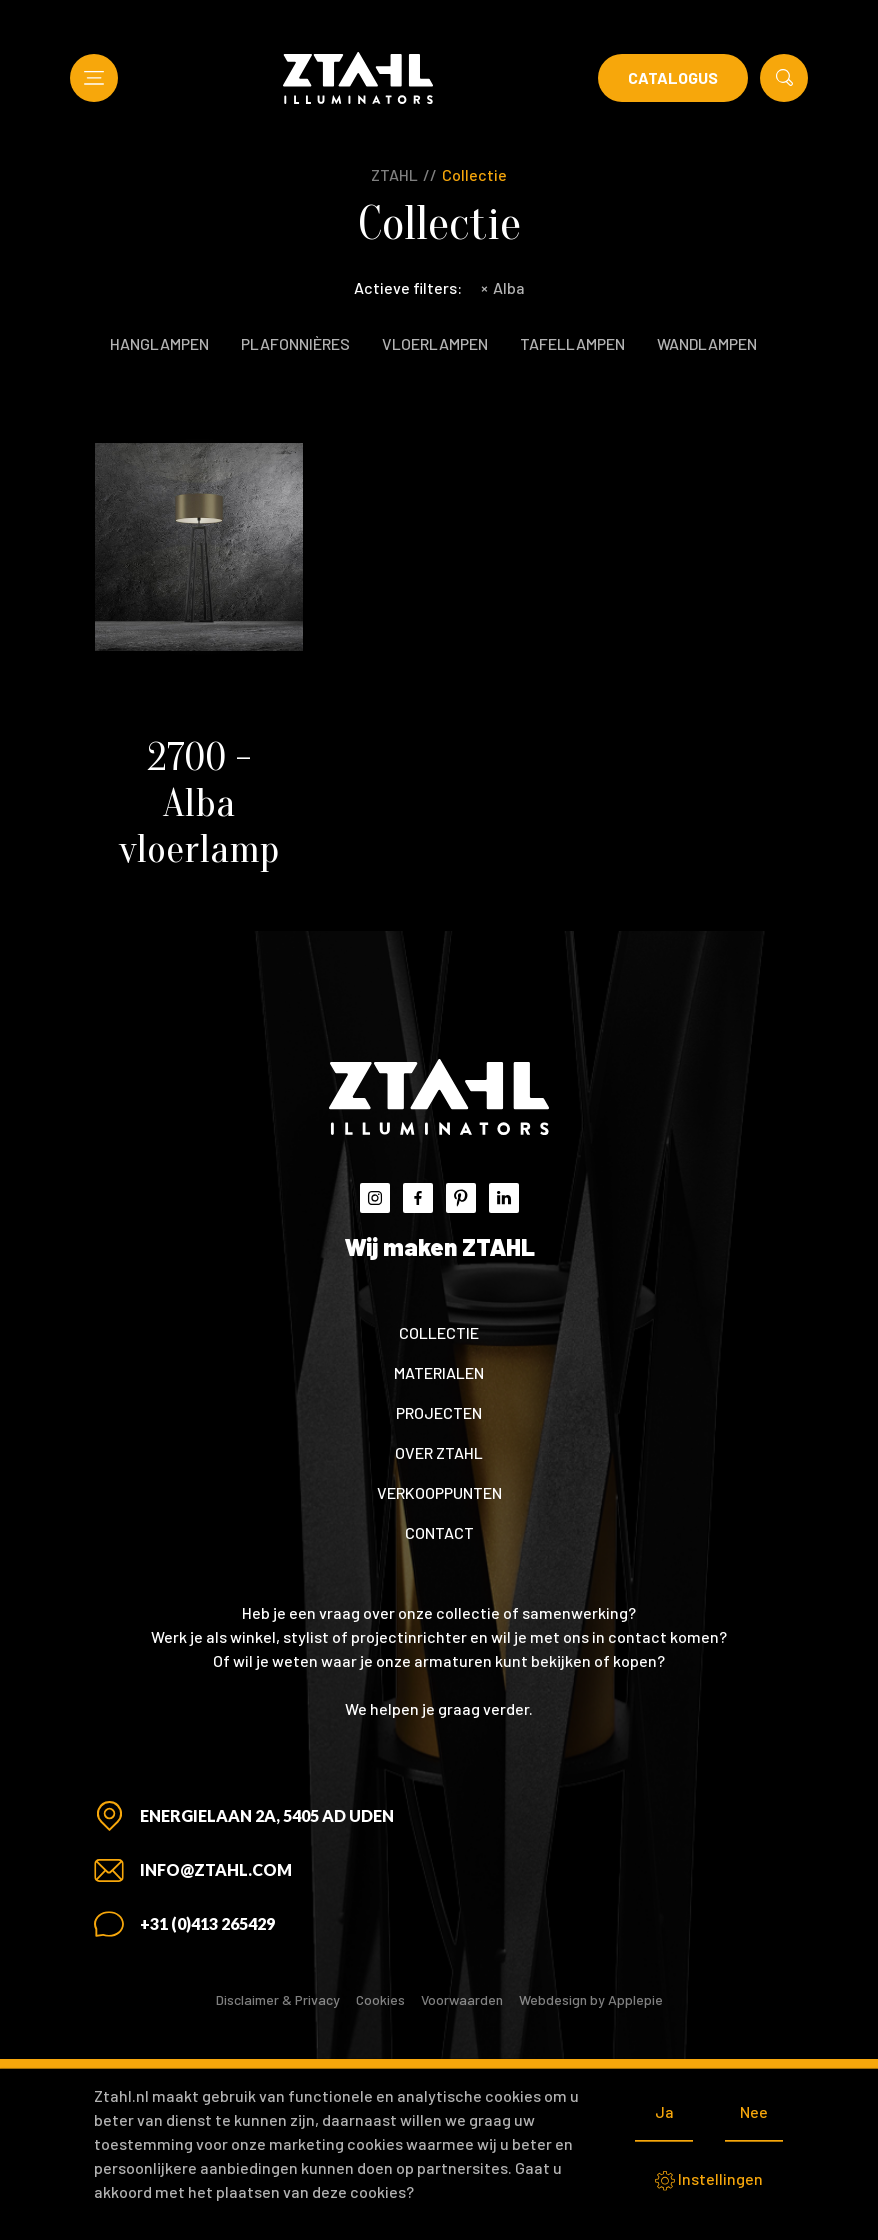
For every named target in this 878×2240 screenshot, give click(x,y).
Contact (439, 1532)
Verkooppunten (439, 1492)
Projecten (439, 1412)
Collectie (474, 174)
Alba (503, 287)
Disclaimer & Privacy (278, 1999)
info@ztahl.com (216, 1869)
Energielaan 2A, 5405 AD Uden (267, 1815)
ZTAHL (394, 174)
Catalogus (673, 77)
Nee (754, 2111)
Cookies (380, 1999)
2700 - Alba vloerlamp (199, 803)
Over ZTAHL (439, 1452)
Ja (664, 2111)
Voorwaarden (462, 1999)
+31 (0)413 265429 (207, 1923)
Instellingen (709, 2180)
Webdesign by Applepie (591, 1999)
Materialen (439, 1372)
